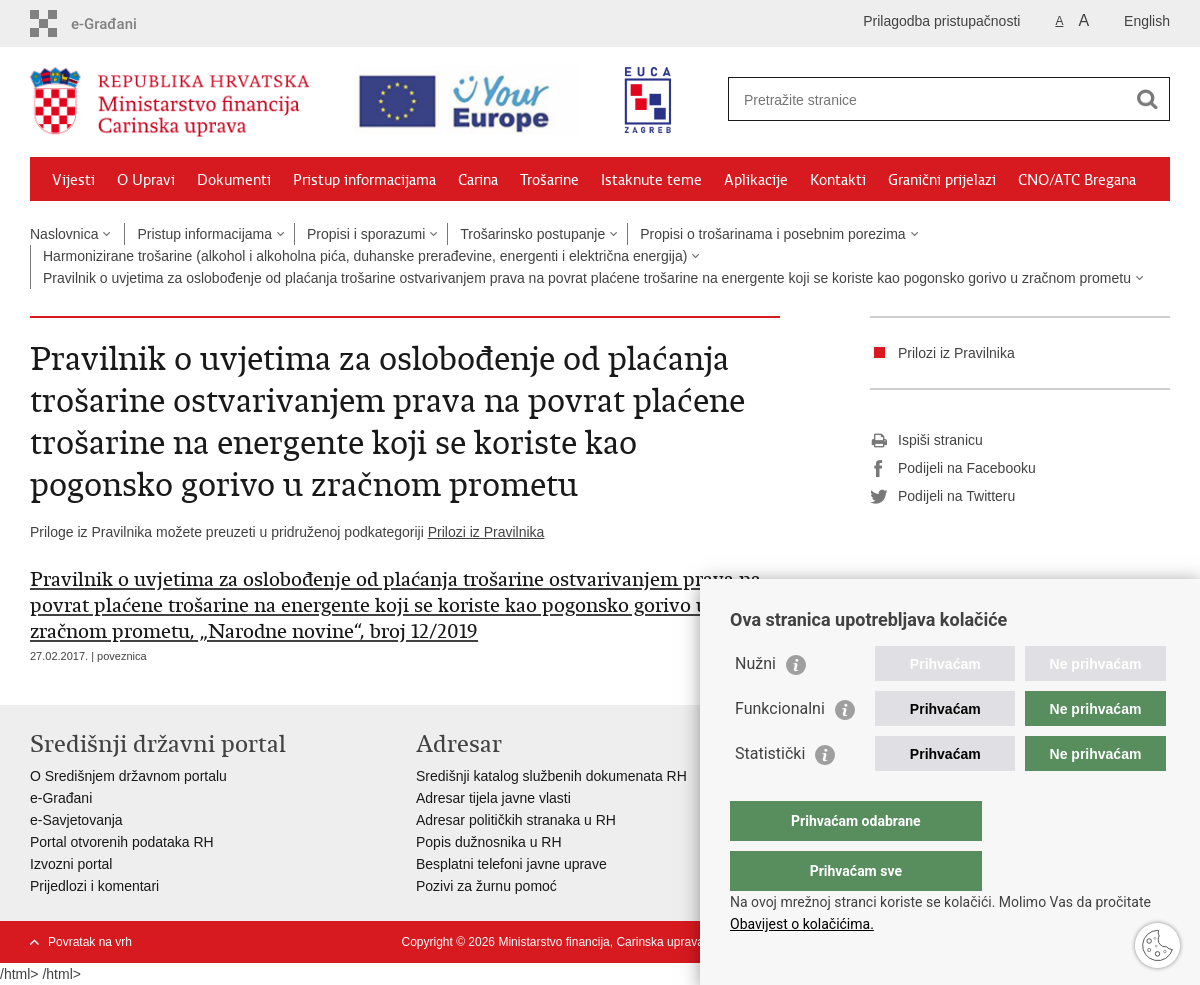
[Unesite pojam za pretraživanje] (916, 99)
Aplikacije (756, 180)
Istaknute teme (651, 180)
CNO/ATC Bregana (1077, 180)
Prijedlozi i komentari (94, 886)
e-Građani (61, 798)
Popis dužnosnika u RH (489, 842)
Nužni (755, 703)
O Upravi (146, 180)
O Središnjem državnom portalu (128, 776)
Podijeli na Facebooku (953, 469)
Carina (478, 180)
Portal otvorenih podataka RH (122, 842)
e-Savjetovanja (76, 820)
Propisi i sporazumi (366, 234)
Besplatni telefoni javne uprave (511, 864)
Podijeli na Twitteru (942, 497)
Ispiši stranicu (926, 441)
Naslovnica (64, 234)
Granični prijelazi (942, 180)
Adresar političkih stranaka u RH (516, 820)
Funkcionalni (780, 748)
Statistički (770, 793)
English (1147, 21)
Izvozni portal (71, 864)
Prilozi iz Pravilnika (486, 532)
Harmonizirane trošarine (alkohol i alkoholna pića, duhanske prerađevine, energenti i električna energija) (365, 256)
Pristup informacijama (364, 180)
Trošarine (549, 180)
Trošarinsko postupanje (532, 234)
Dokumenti (234, 180)
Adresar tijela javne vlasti (493, 798)
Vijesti (73, 180)
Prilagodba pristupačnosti (941, 21)
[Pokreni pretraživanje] (1147, 99)
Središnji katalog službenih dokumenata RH (551, 776)
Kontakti (838, 180)
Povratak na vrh (90, 942)
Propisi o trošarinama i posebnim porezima (772, 234)
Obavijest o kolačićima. (802, 924)
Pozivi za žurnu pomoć (486, 886)
